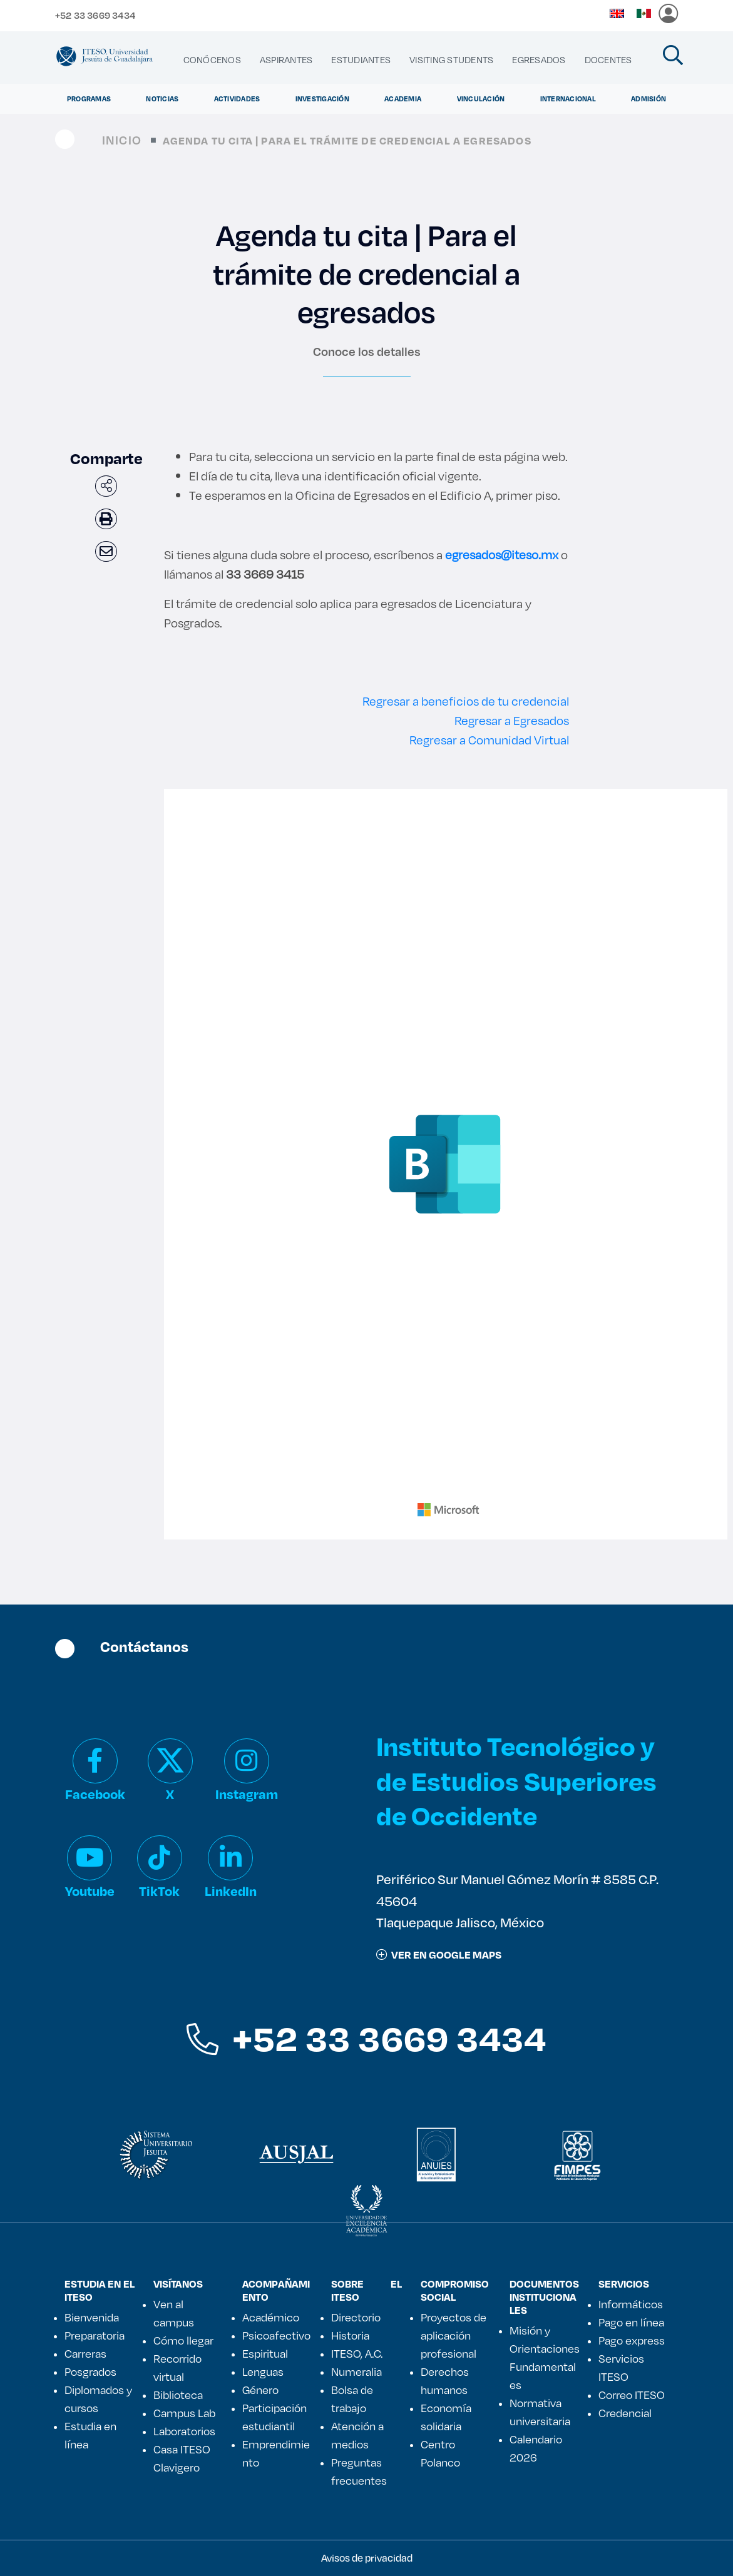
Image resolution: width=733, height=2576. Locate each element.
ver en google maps (438, 1954)
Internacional (568, 99)
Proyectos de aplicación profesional (453, 2335)
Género (260, 2389)
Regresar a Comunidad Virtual (489, 739)
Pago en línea (631, 2322)
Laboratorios (184, 2431)
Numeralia (356, 2371)
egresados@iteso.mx (501, 554)
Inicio (121, 139)
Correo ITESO (631, 2394)
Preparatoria (94, 2335)
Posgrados (90, 2371)
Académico (270, 2317)
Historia (350, 2335)
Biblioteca (178, 2394)
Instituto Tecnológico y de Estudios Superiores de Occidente (516, 1780)
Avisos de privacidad (367, 2557)
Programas (89, 99)
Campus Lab (184, 2413)
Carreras (85, 2353)
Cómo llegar (183, 2340)
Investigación (322, 99)
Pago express (631, 2340)
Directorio (356, 2317)
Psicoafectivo (276, 2335)
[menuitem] (212, 60)
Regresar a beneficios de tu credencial (465, 700)
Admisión (648, 99)
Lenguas (263, 2371)
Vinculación (481, 99)
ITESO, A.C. (356, 2353)
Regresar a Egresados (511, 720)
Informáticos (630, 2304)
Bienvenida (91, 2317)
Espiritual (265, 2353)
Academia (402, 99)
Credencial (625, 2413)
